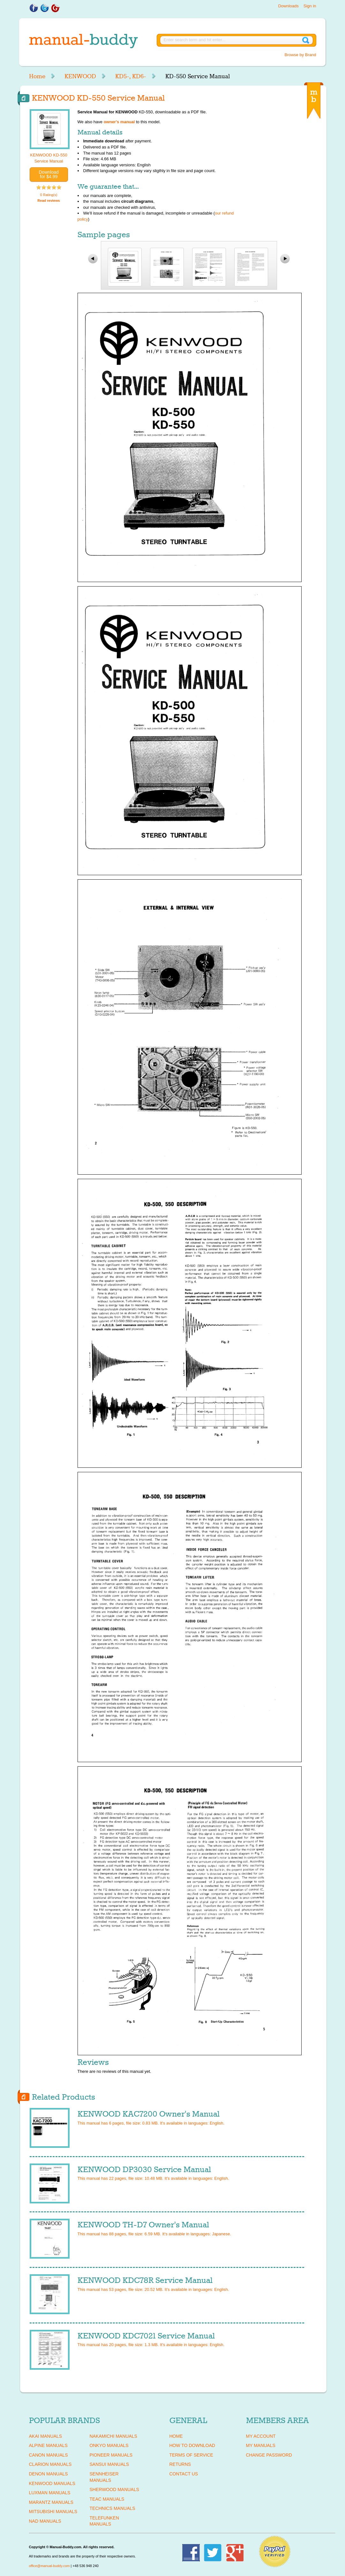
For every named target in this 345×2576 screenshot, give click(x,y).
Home (37, 76)
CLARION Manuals (50, 2464)
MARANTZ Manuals (51, 2502)
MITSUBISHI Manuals (53, 2511)
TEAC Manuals (107, 2499)
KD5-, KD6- (130, 76)
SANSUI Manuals (109, 2464)
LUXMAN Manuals (50, 2492)
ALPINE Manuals (48, 2445)
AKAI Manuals (45, 2436)
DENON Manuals (48, 2473)
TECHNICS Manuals (112, 2508)
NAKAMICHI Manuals (113, 2436)
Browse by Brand (300, 54)
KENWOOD (80, 76)
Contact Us (183, 2473)
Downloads (288, 6)
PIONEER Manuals (111, 2455)
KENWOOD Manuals (52, 2483)
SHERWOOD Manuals (114, 2489)
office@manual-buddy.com (49, 2566)
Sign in (310, 6)
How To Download (192, 2445)
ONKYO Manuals (109, 2445)
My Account (261, 2436)
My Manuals (260, 2445)
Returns (180, 2464)
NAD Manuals (45, 2521)
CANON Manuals (48, 2455)
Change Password (269, 2455)
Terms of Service (191, 2455)
